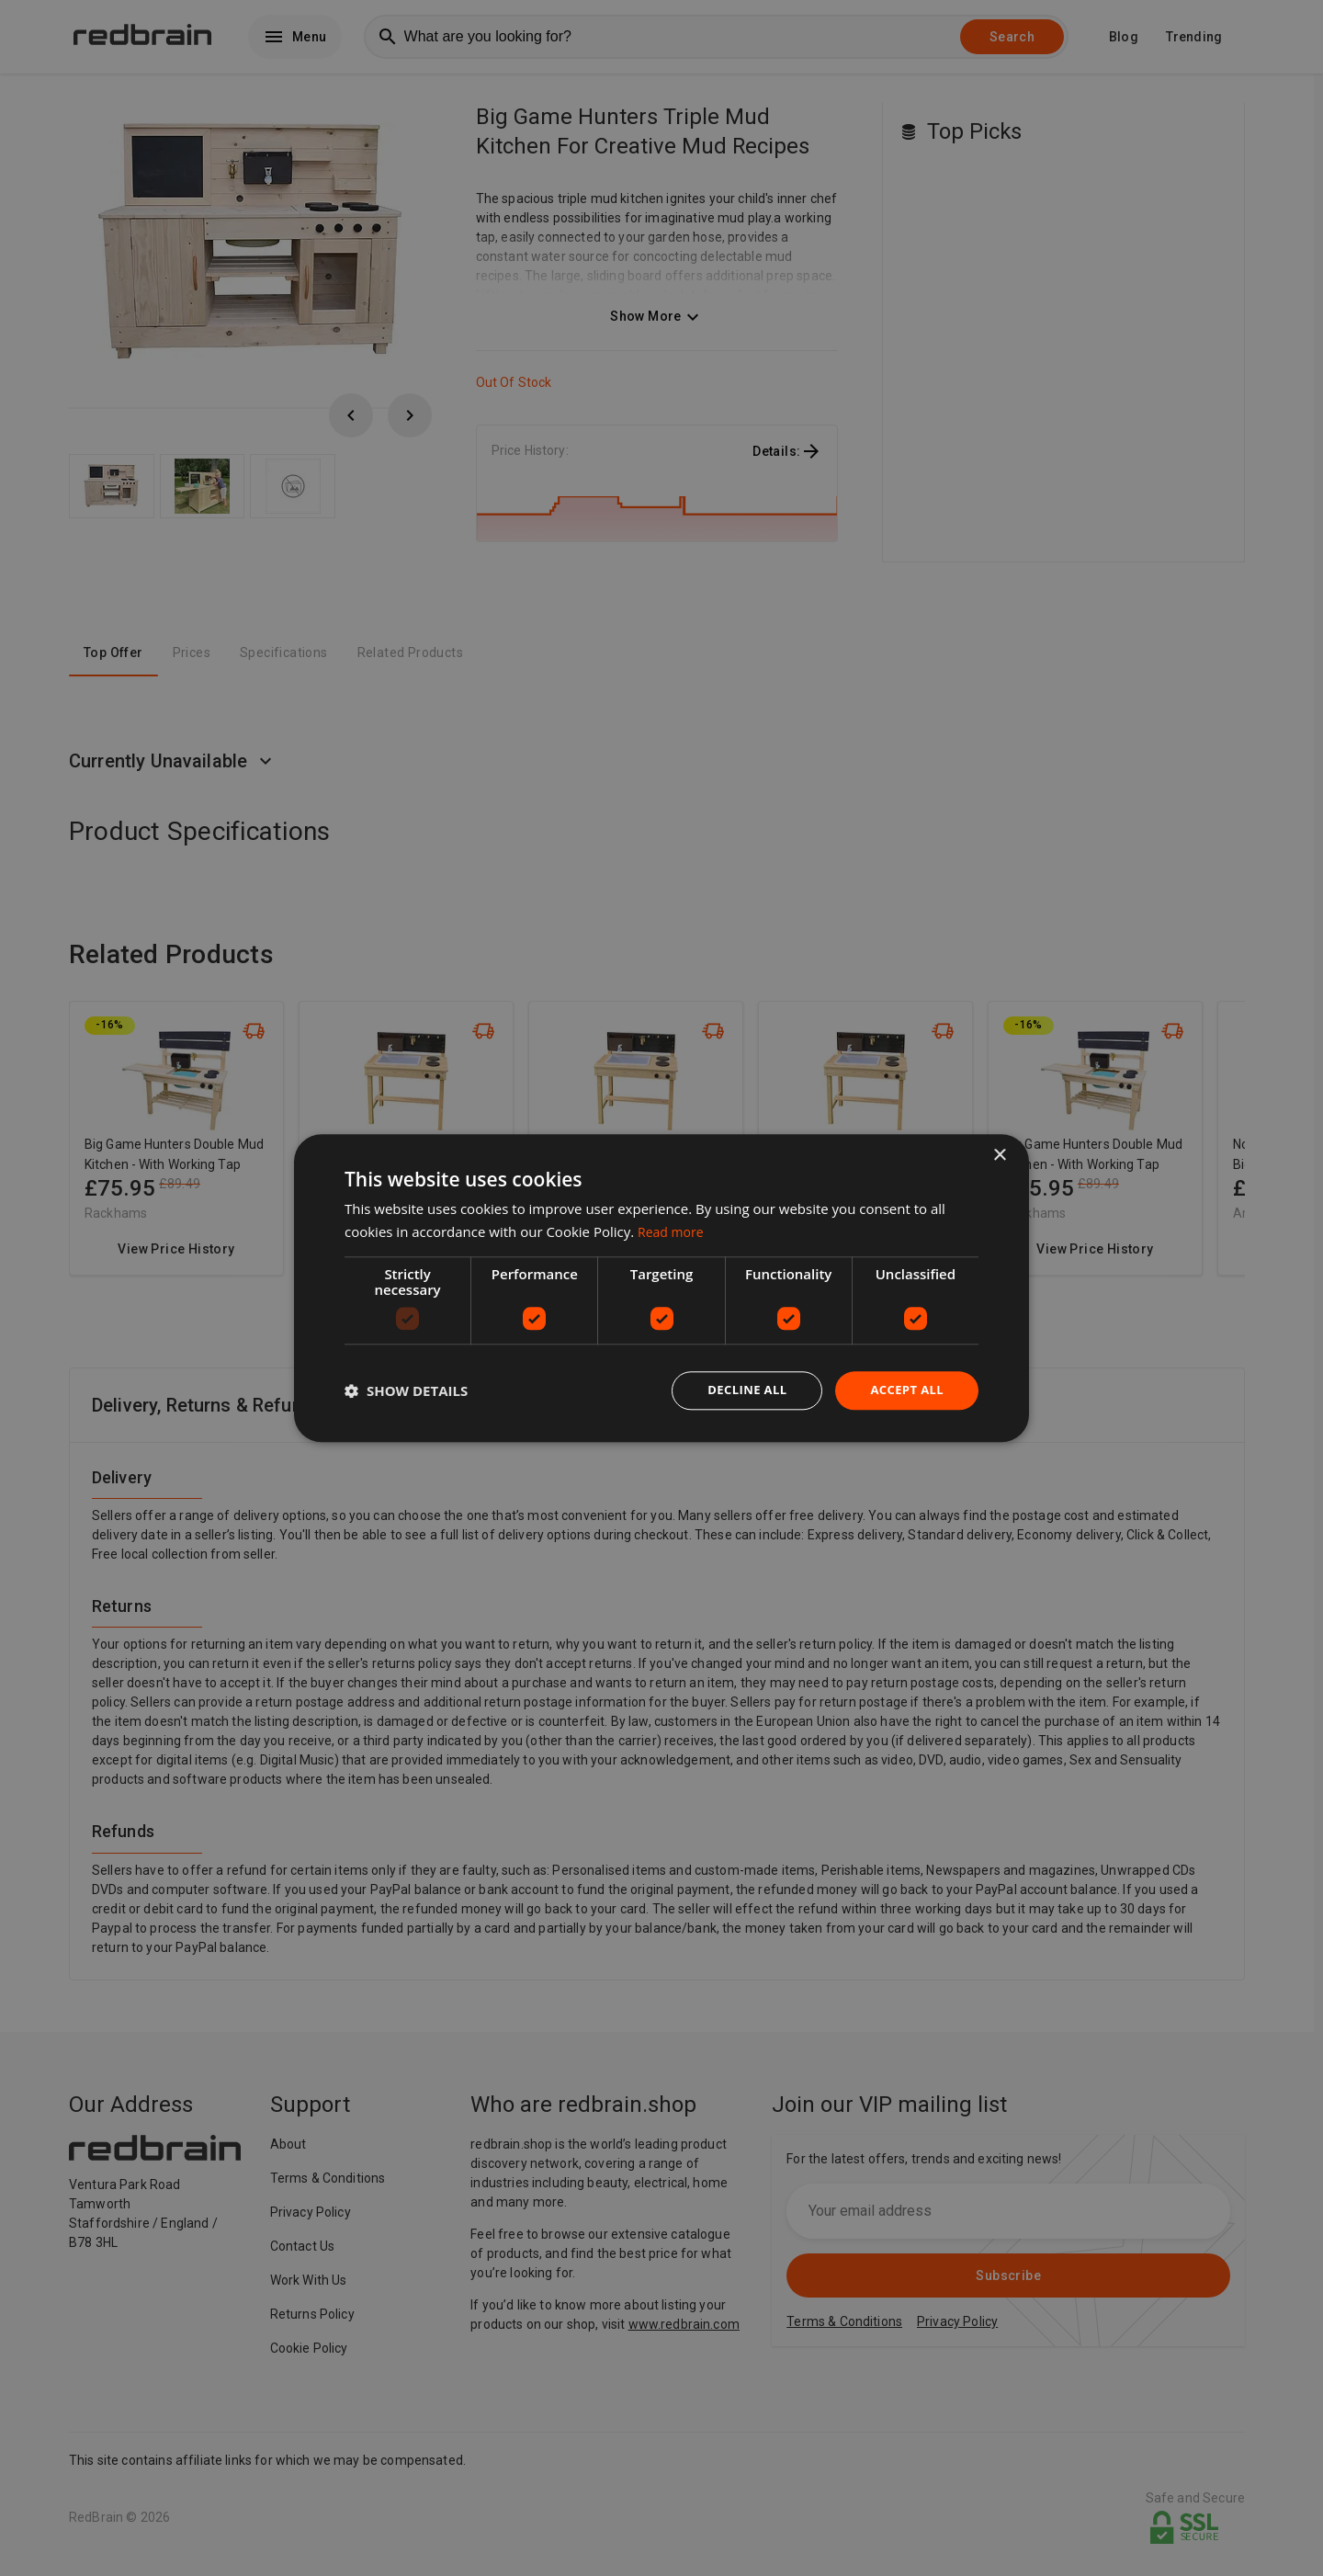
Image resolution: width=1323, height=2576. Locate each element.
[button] (406, 1390)
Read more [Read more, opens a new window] (673, 1229)
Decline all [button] (738, 1390)
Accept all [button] (904, 1390)
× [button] (999, 1154)
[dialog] (661, 1288)
